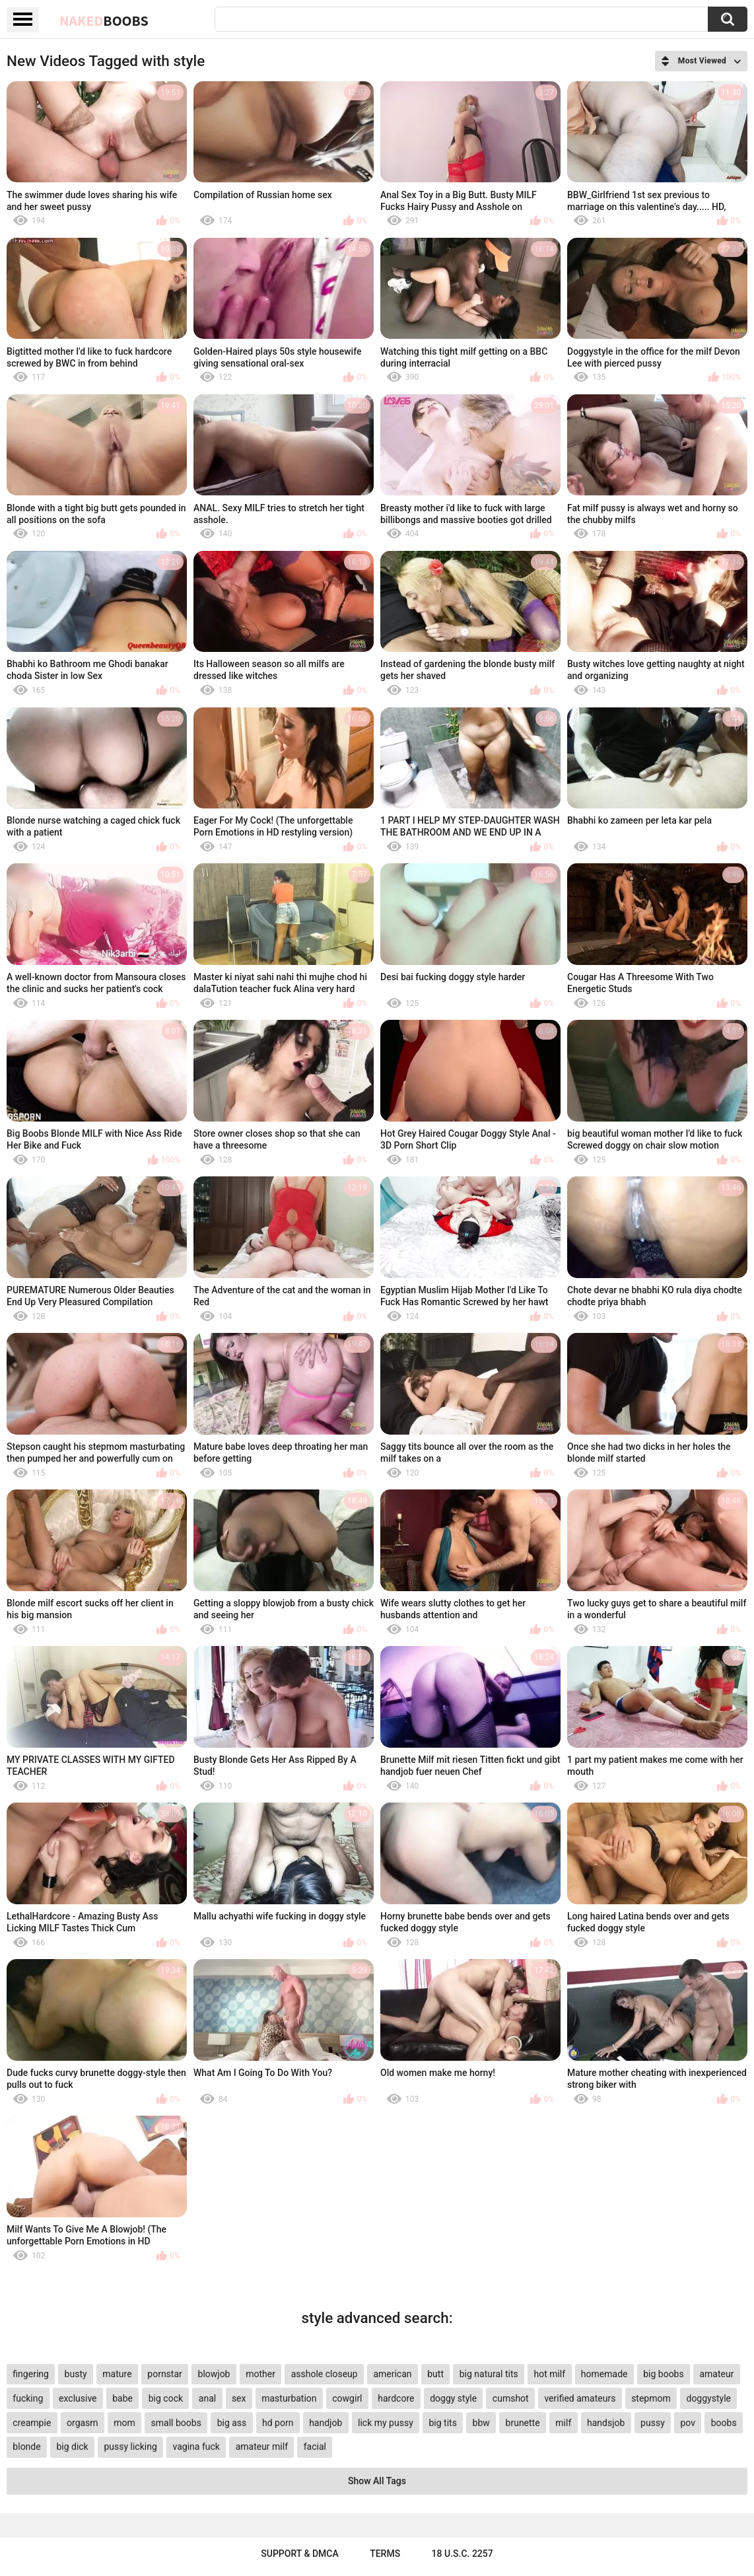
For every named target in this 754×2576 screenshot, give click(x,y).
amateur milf (262, 2446)
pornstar (164, 2374)
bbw (481, 2422)
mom (124, 2422)
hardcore (396, 2398)
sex (239, 2398)
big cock (166, 2398)
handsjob (606, 2422)
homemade (604, 2374)
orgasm (82, 2422)
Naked (104, 20)
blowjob (214, 2374)
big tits (442, 2422)
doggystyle (708, 2398)
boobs (724, 2422)
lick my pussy (385, 2422)
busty (76, 2374)
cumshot (511, 2398)
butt (435, 2374)
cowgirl (347, 2398)
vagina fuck (196, 2446)
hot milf (549, 2374)
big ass (232, 2422)
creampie (32, 2422)
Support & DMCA (299, 2553)
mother (260, 2374)
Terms (385, 2553)
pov (687, 2422)
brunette (523, 2422)
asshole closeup (324, 2374)
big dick (72, 2446)
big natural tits (489, 2374)
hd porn (277, 2422)
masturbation (288, 2398)
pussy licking (130, 2446)
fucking (28, 2398)
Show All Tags (377, 2481)
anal (207, 2398)
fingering (31, 2374)
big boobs (663, 2374)
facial (315, 2446)
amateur (716, 2374)
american (392, 2374)
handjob (325, 2422)
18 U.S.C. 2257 (462, 2553)
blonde (26, 2446)
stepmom (651, 2398)
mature (116, 2374)
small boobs (176, 2422)
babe (122, 2398)
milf (563, 2422)
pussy (652, 2422)
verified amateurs (579, 2398)
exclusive (77, 2398)
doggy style (453, 2398)
